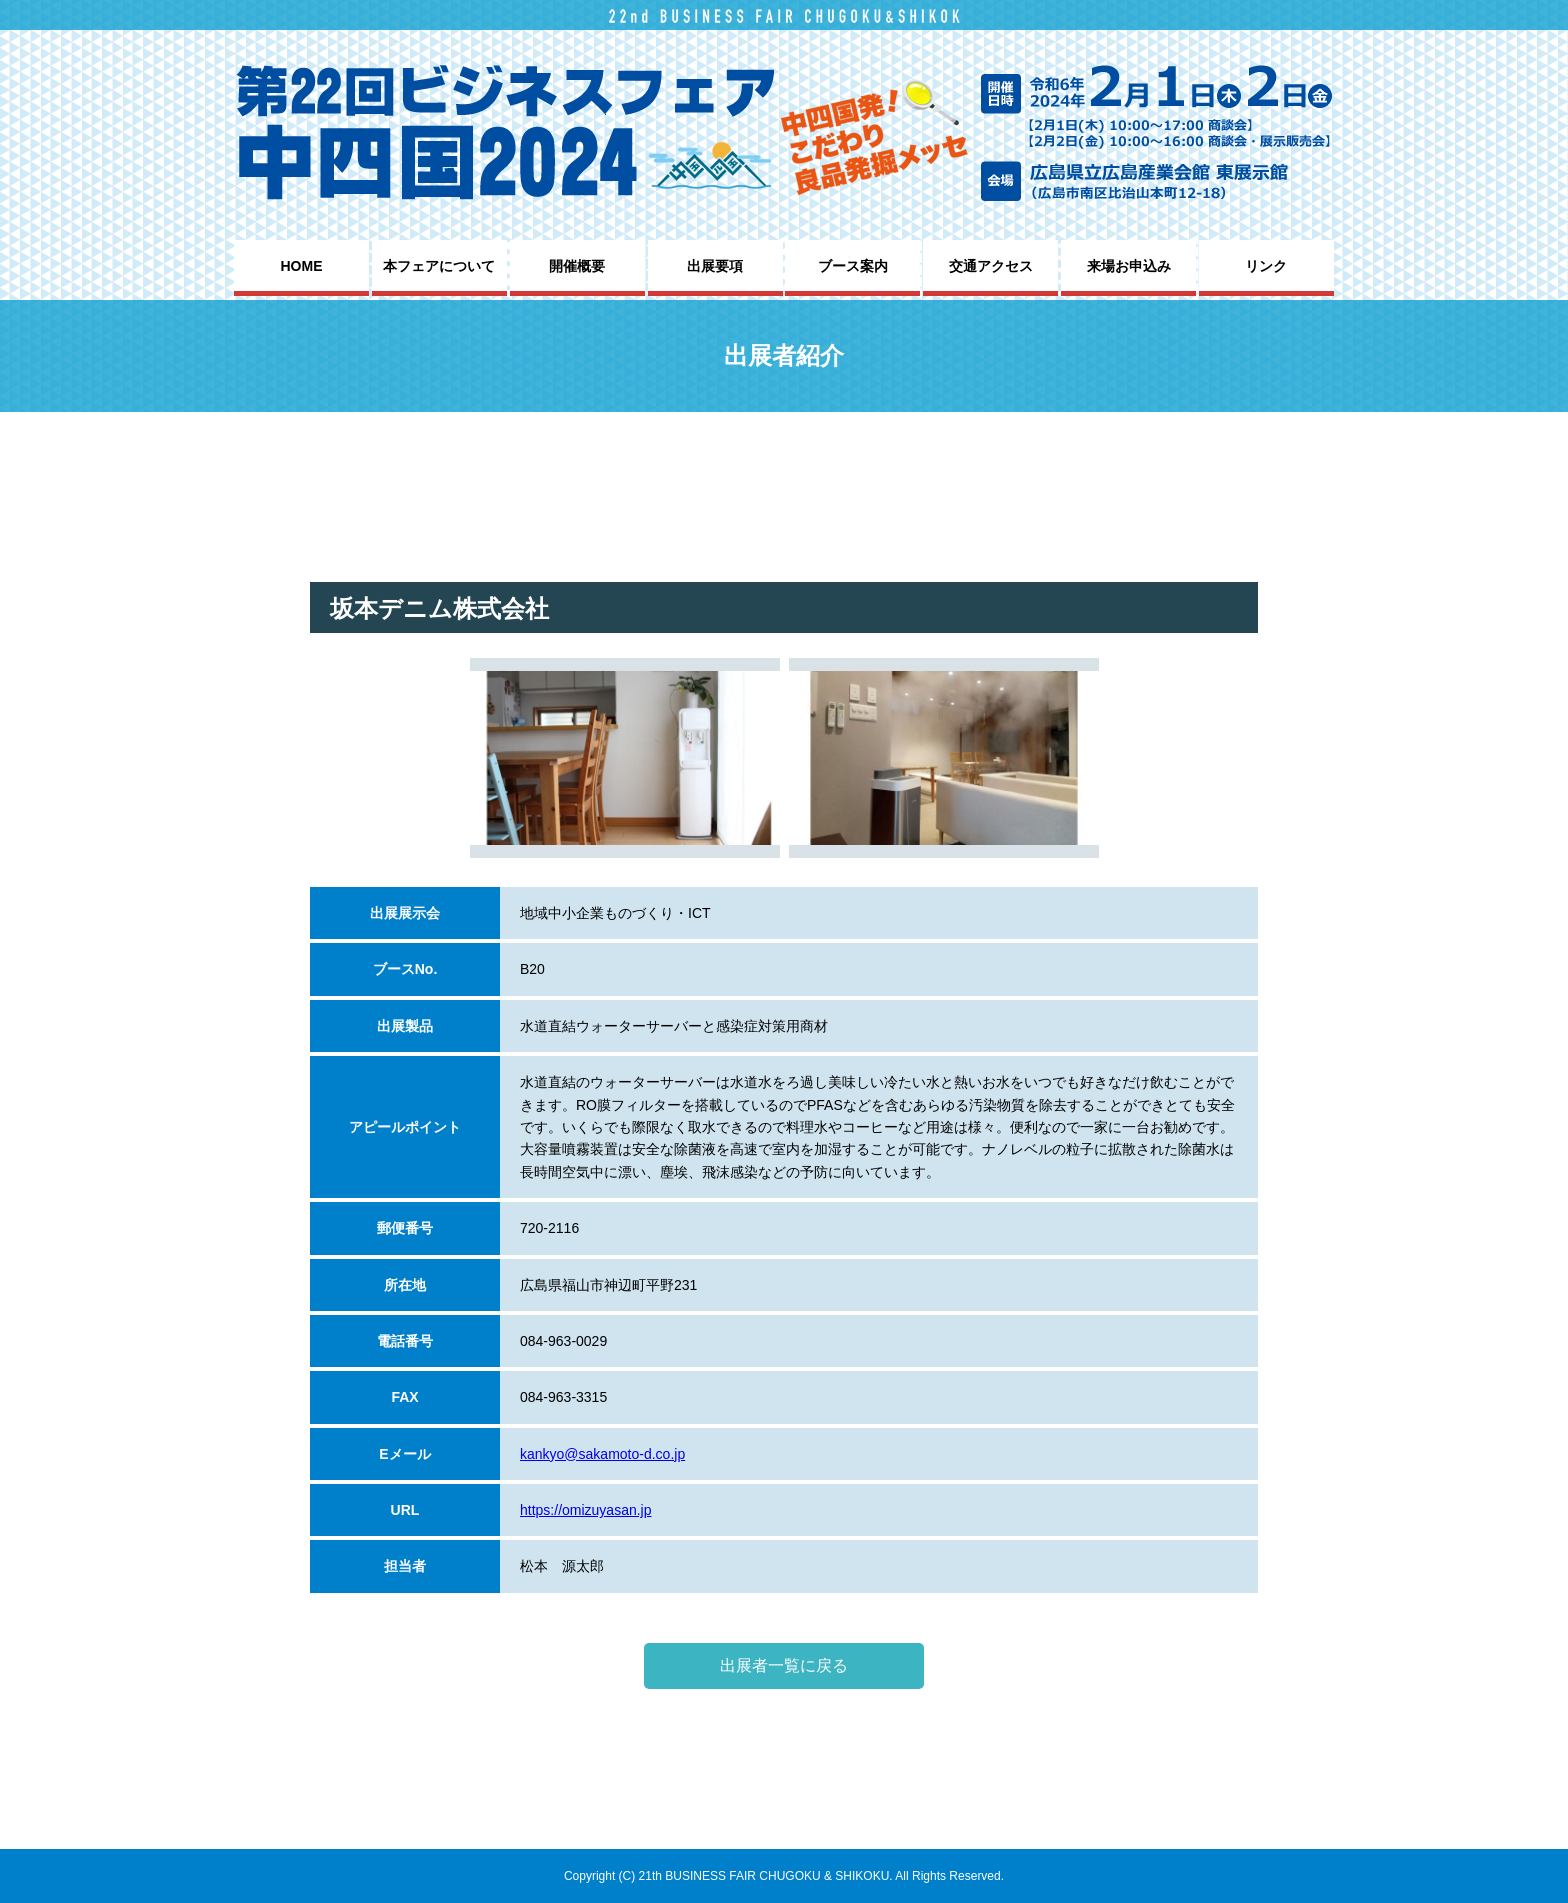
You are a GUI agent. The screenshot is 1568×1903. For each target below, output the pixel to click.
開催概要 (577, 266)
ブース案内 (853, 266)
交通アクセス (991, 266)
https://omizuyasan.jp (586, 1510)
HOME (302, 266)
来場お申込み (1129, 266)
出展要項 (715, 266)
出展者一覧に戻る (784, 1665)
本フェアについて (439, 266)
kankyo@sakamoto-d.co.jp (602, 1454)
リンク (1266, 266)
